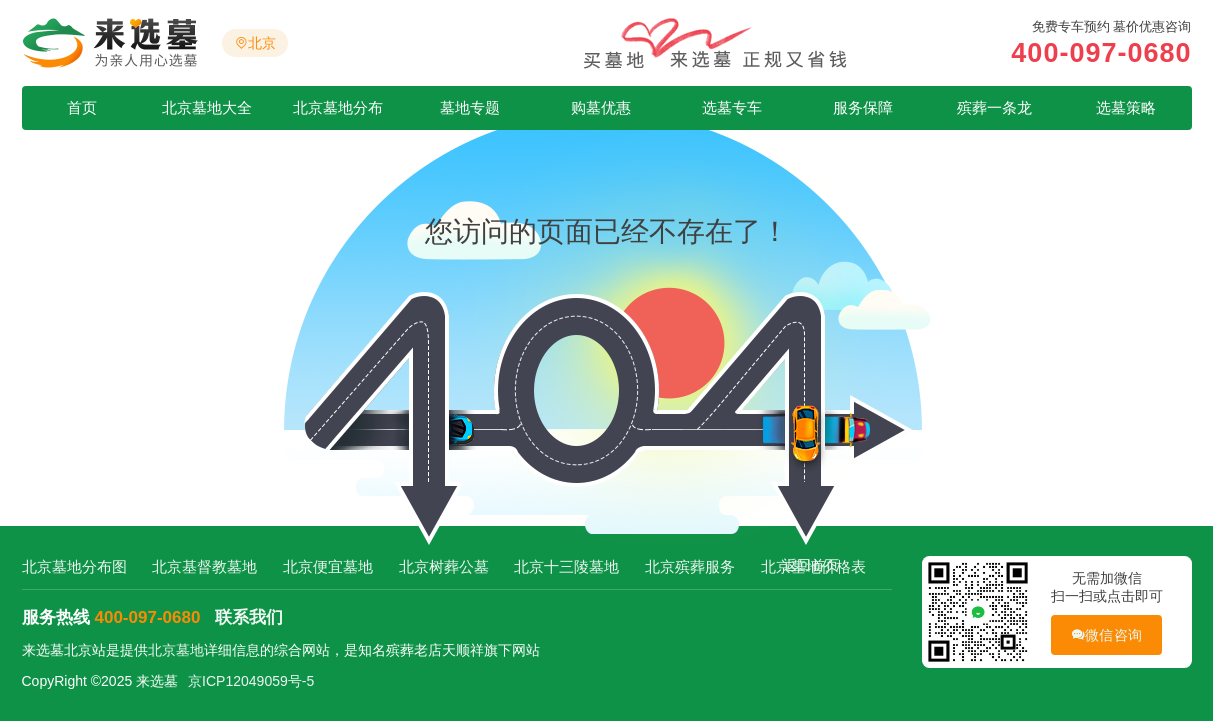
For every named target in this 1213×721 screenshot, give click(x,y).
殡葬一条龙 (994, 107)
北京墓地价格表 (813, 566)
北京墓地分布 (338, 107)
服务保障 (863, 107)
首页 (82, 107)
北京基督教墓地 (204, 566)
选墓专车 (732, 107)
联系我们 (249, 617)
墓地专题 (470, 107)
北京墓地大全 (207, 107)
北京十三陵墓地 (566, 566)
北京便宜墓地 (328, 566)
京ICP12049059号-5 (251, 681)
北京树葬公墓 (444, 566)
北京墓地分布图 (74, 566)
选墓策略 (1126, 107)
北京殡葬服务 (690, 566)
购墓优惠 (601, 107)
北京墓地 (176, 650)
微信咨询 (1106, 635)
